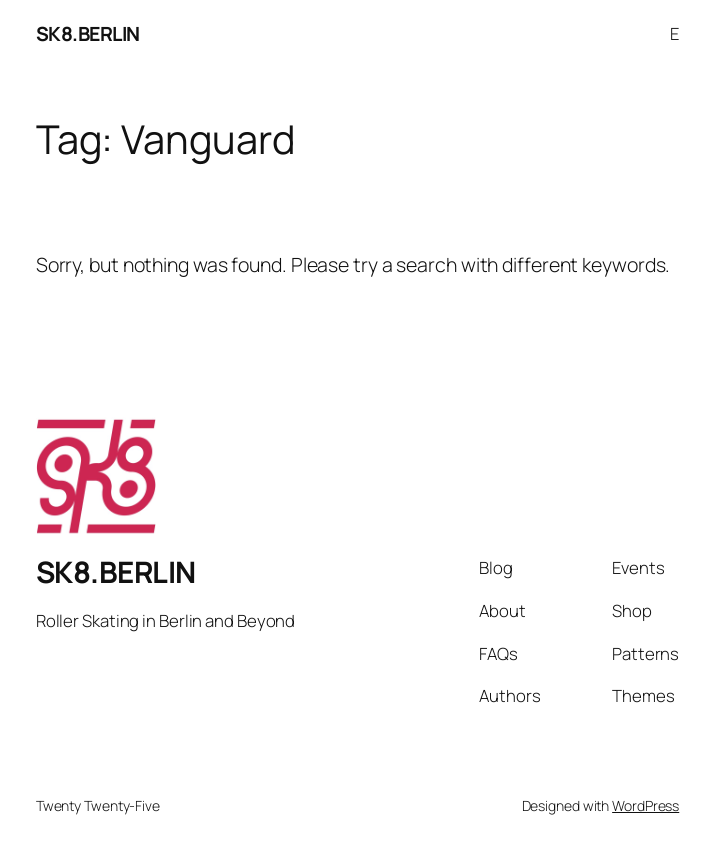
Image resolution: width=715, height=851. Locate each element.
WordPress (645, 805)
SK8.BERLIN (88, 33)
